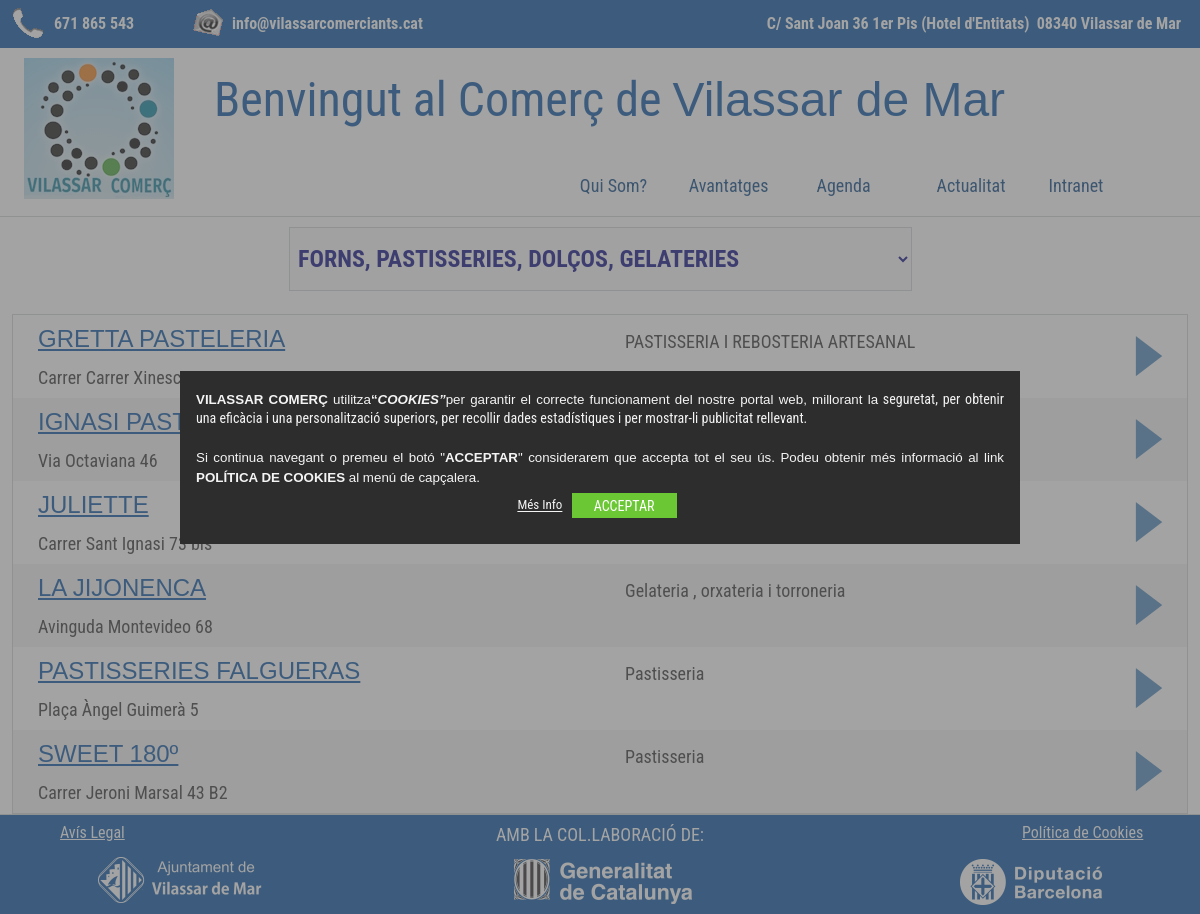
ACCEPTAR (624, 506)
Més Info (539, 505)
